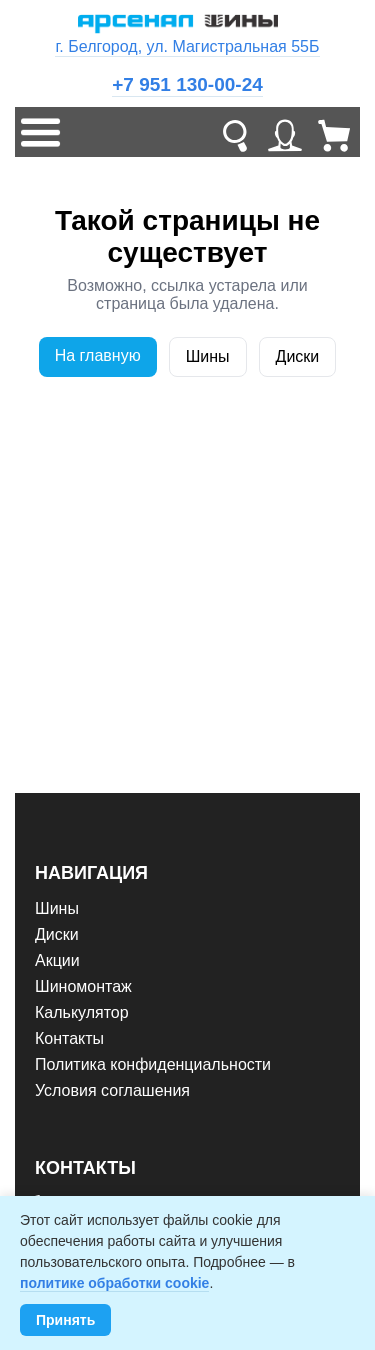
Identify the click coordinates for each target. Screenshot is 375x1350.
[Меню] (40, 132)
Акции (57, 960)
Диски (298, 356)
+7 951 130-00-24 (187, 84)
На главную (98, 355)
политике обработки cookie (114, 1283)
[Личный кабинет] (285, 132)
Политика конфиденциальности (153, 1064)
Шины (208, 356)
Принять (65, 1320)
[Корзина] (335, 132)
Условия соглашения (112, 1090)
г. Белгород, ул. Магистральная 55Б (187, 46)
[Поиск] (235, 132)
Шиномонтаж (83, 986)
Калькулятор (82, 1012)
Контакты (69, 1038)
